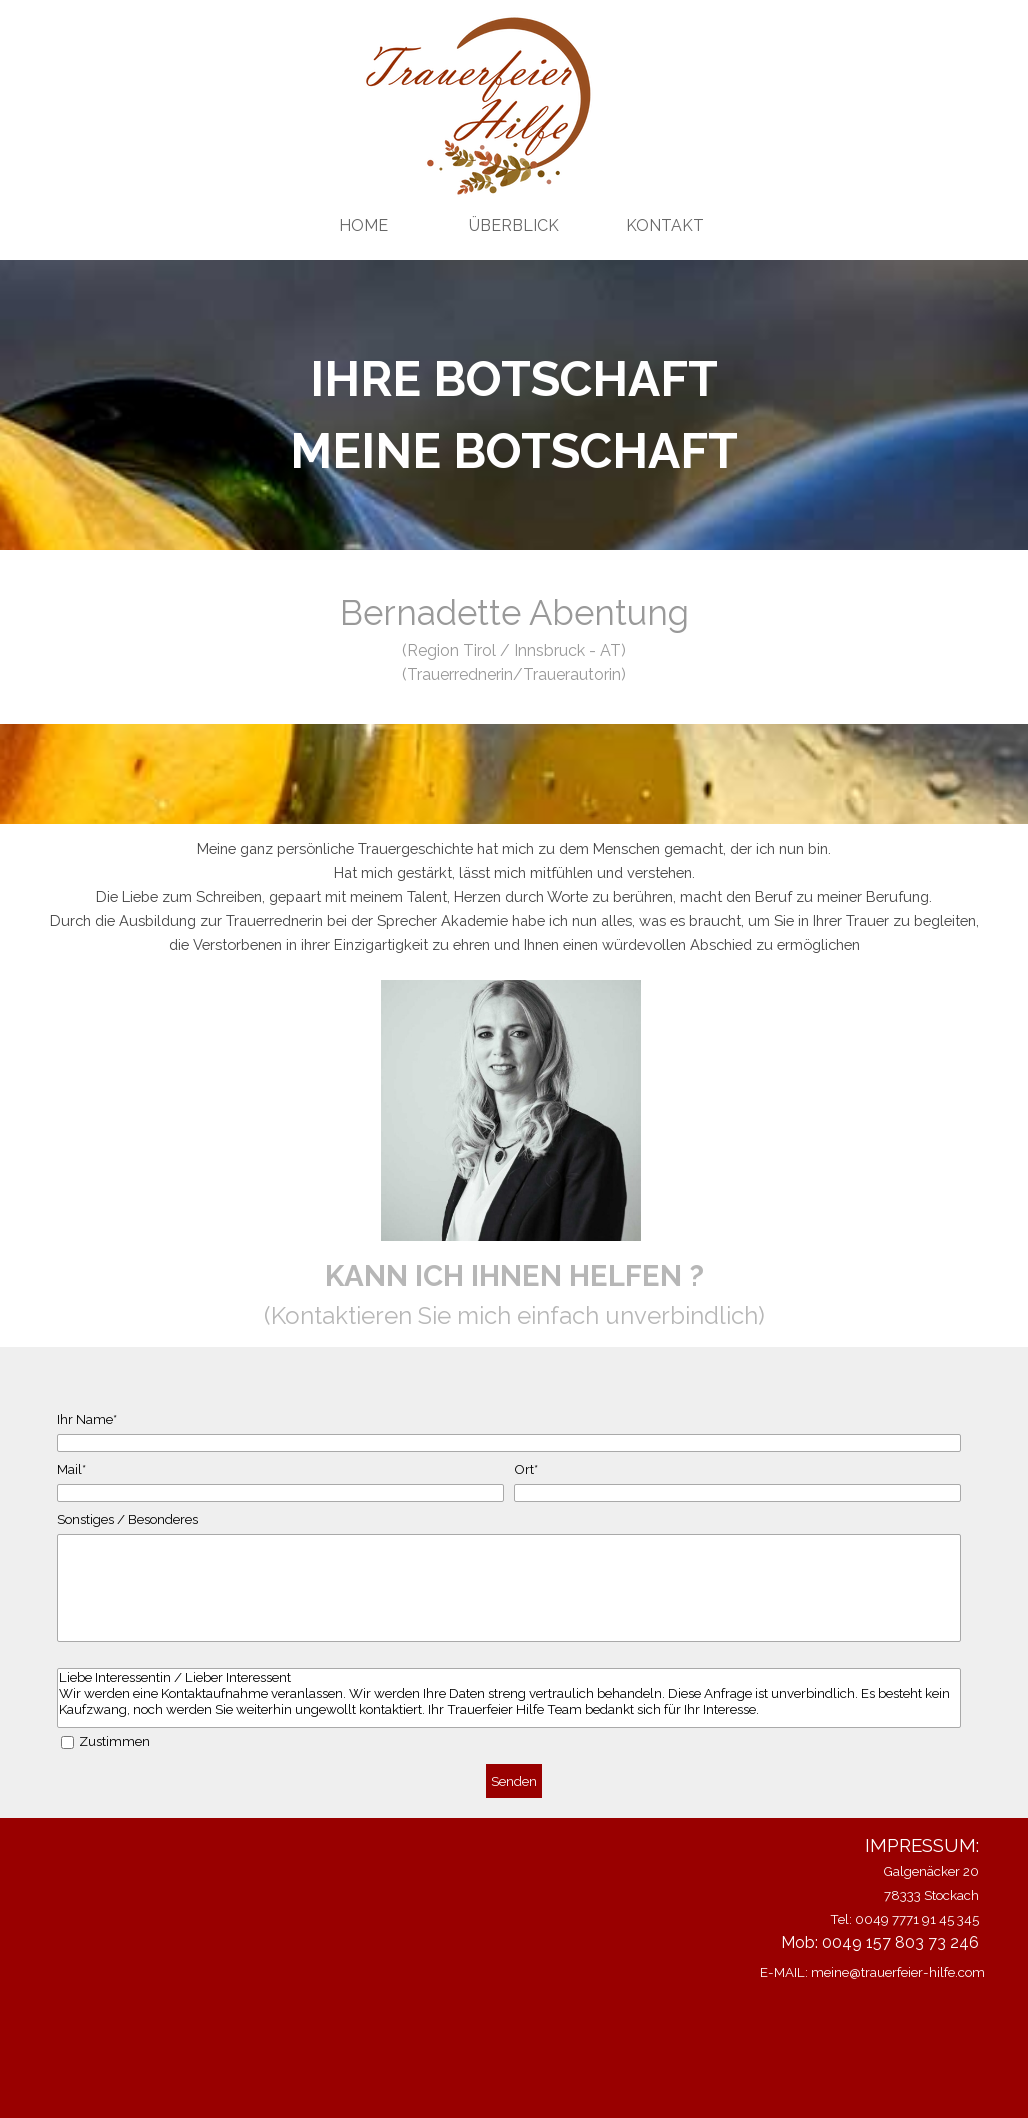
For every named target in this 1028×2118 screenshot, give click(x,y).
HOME (363, 225)
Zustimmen (114, 1741)
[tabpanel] (514, 415)
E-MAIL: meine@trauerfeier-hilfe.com (872, 1972)
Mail (71, 1469)
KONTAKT (665, 225)
